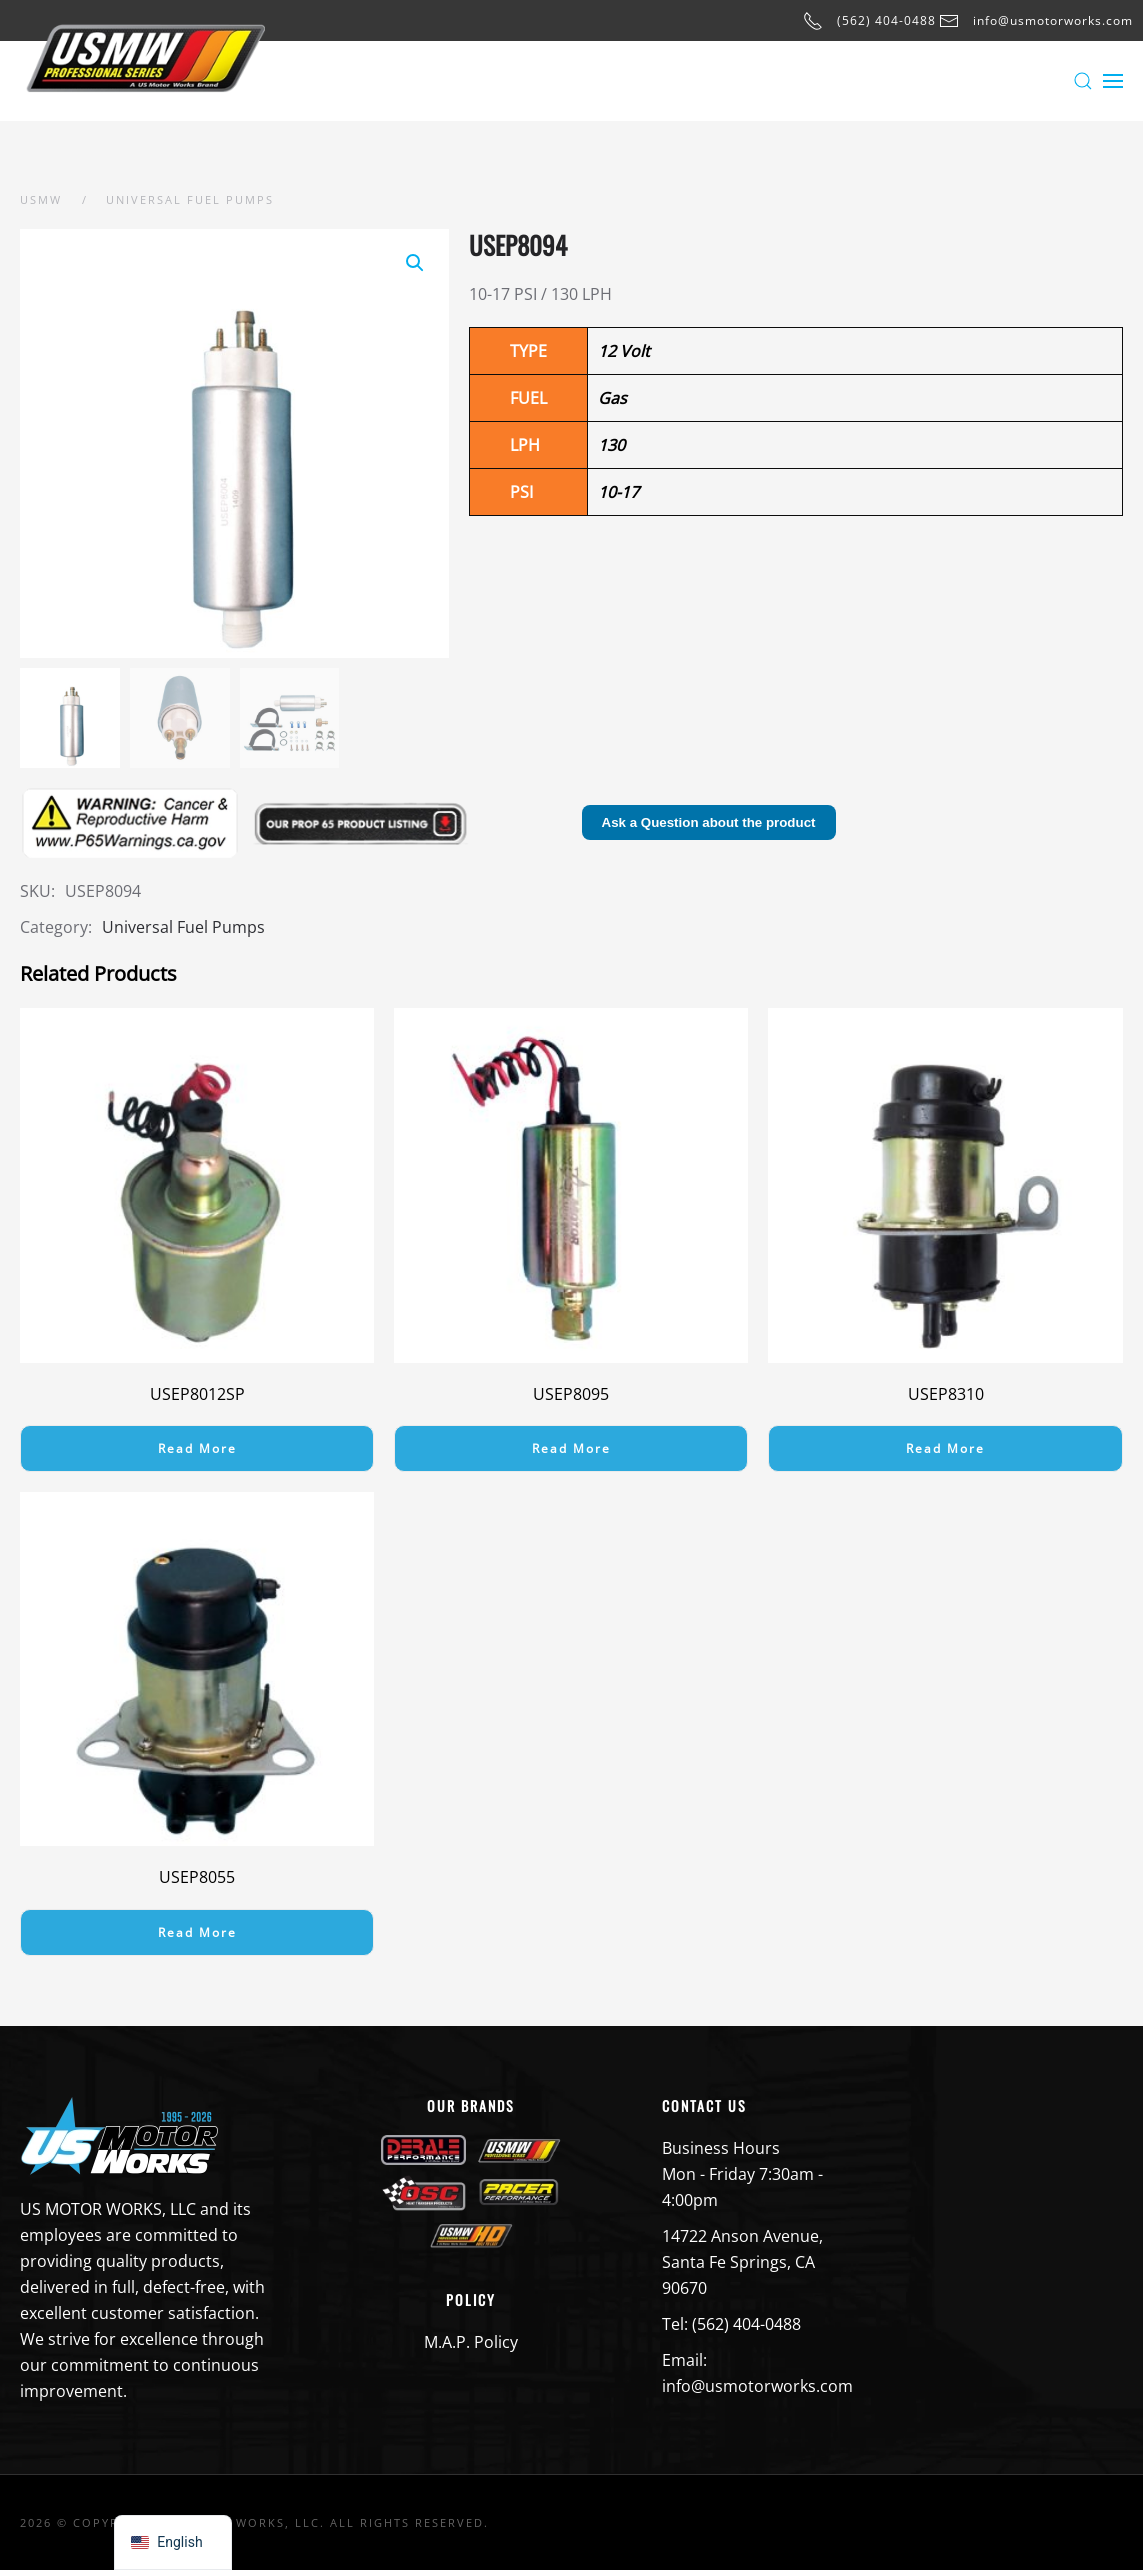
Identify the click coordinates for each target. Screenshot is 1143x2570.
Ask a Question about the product (709, 822)
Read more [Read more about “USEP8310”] (945, 1448)
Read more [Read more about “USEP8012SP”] (197, 1448)
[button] (1083, 81)
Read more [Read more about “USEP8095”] (571, 1448)
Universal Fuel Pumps (183, 927)
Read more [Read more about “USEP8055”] (197, 1932)
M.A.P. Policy (471, 2342)
